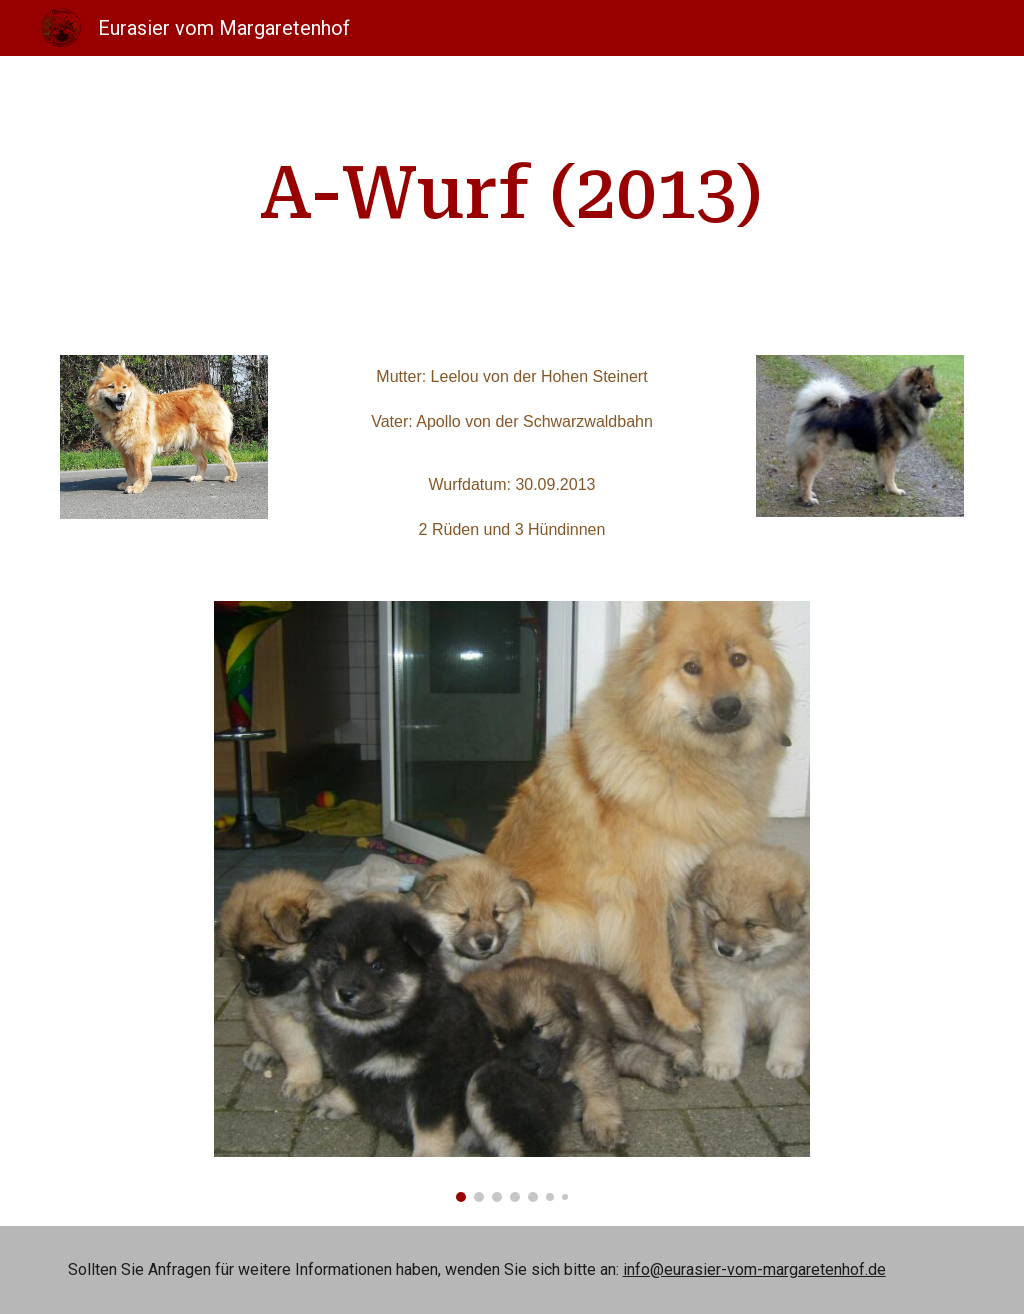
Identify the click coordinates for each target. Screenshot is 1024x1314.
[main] (511, 193)
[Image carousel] (511, 901)
